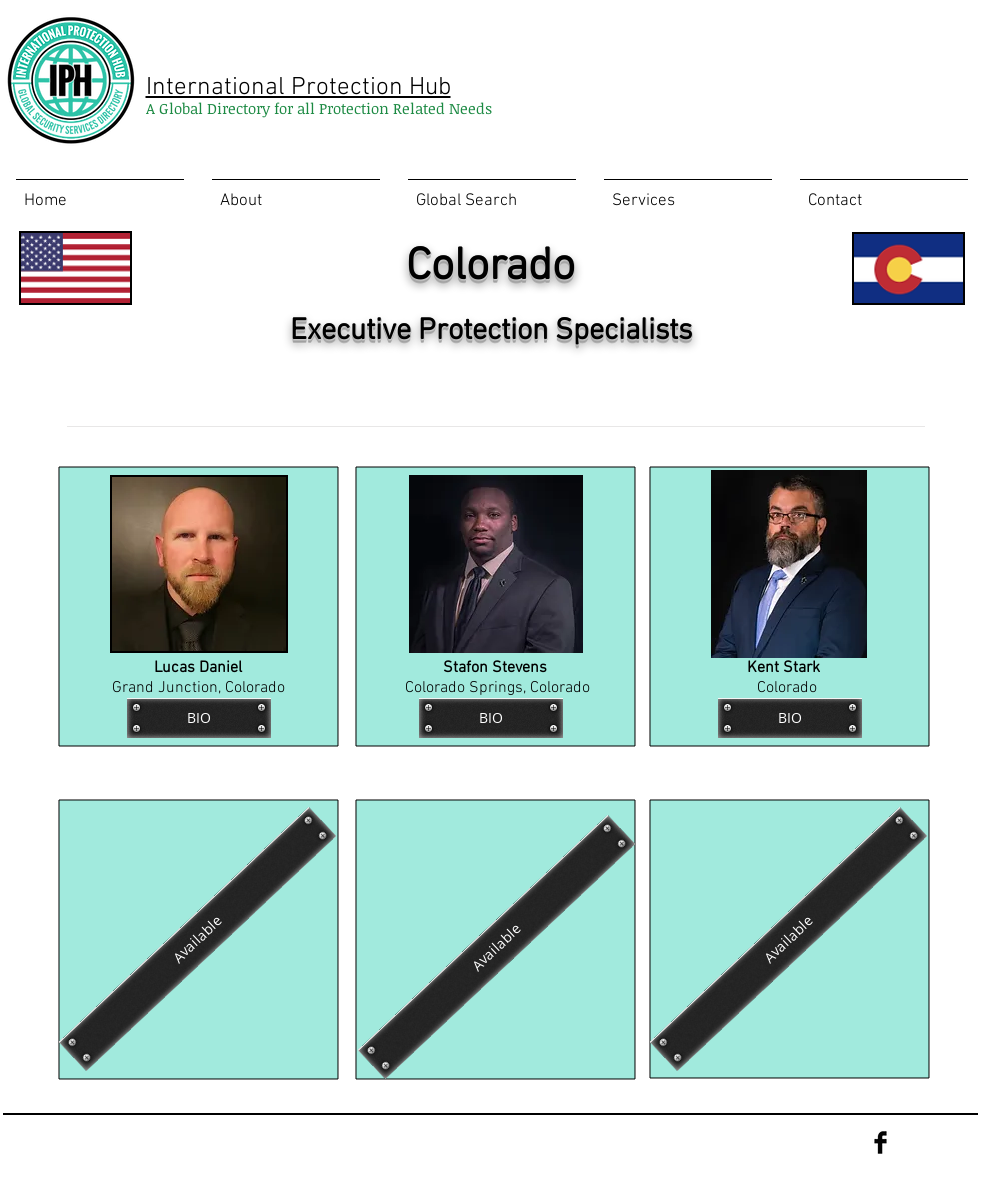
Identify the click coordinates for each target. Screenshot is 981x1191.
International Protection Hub (298, 88)
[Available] (495, 947)
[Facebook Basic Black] (880, 1142)
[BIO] (199, 718)
